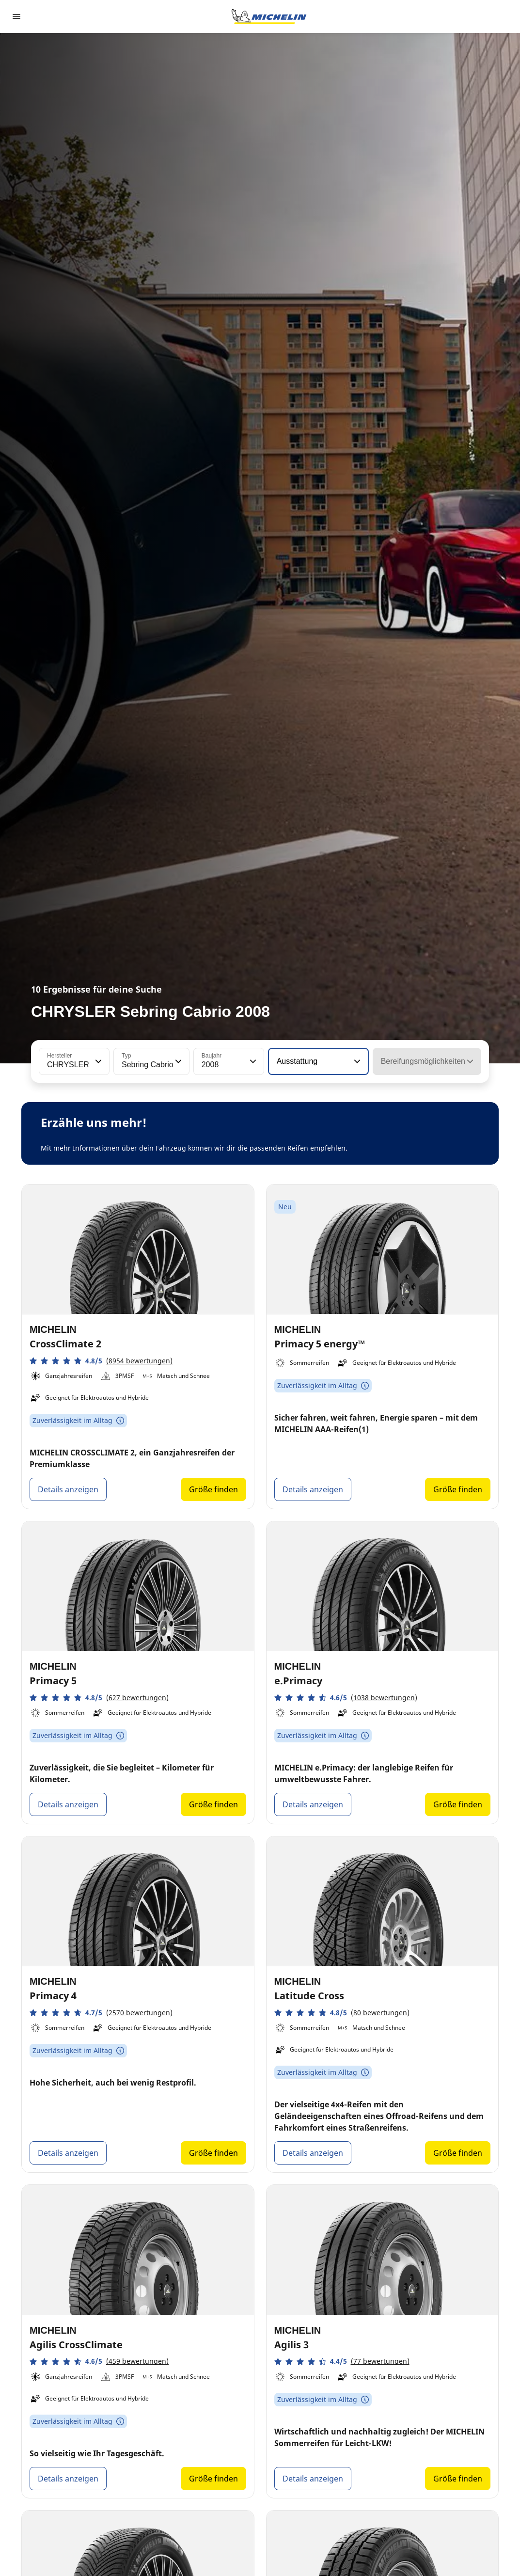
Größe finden (213, 1489)
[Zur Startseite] (269, 16)
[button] (97, 1061)
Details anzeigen (68, 1489)
